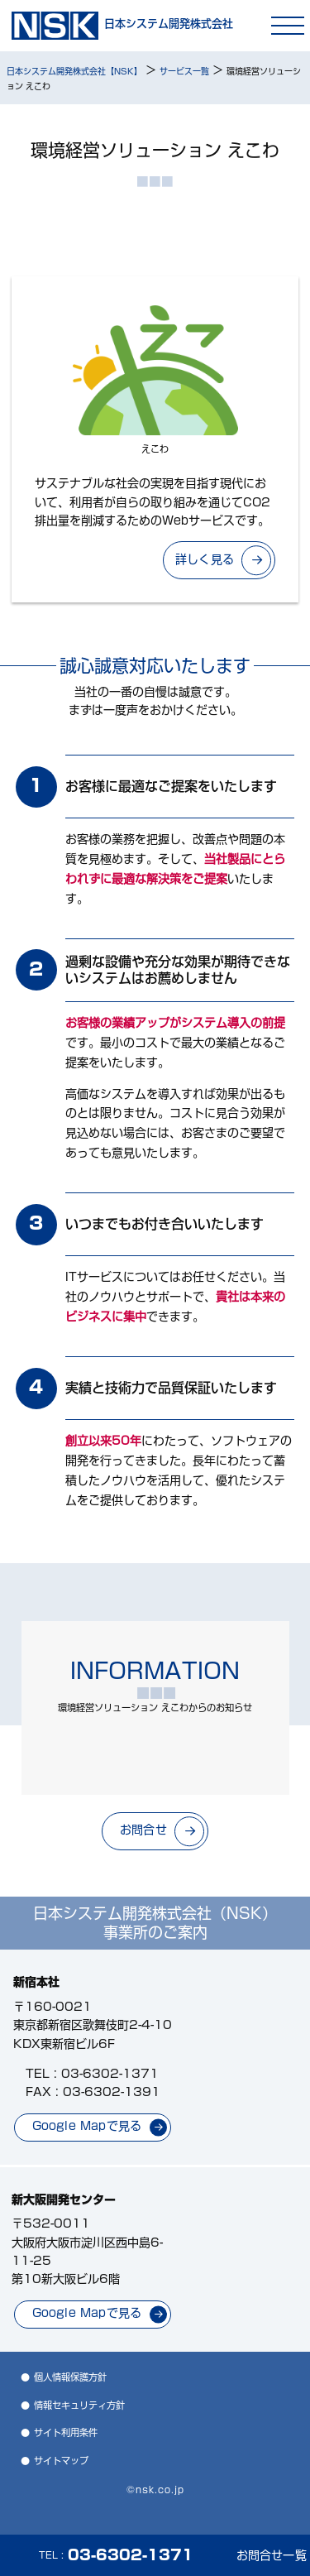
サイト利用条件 (66, 2432)
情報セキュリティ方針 (79, 2405)
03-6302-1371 (110, 2074)
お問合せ (143, 1829)
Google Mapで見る (87, 2126)
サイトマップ (61, 2460)
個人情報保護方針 (70, 2377)
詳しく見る (204, 559)
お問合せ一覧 (271, 2555)
